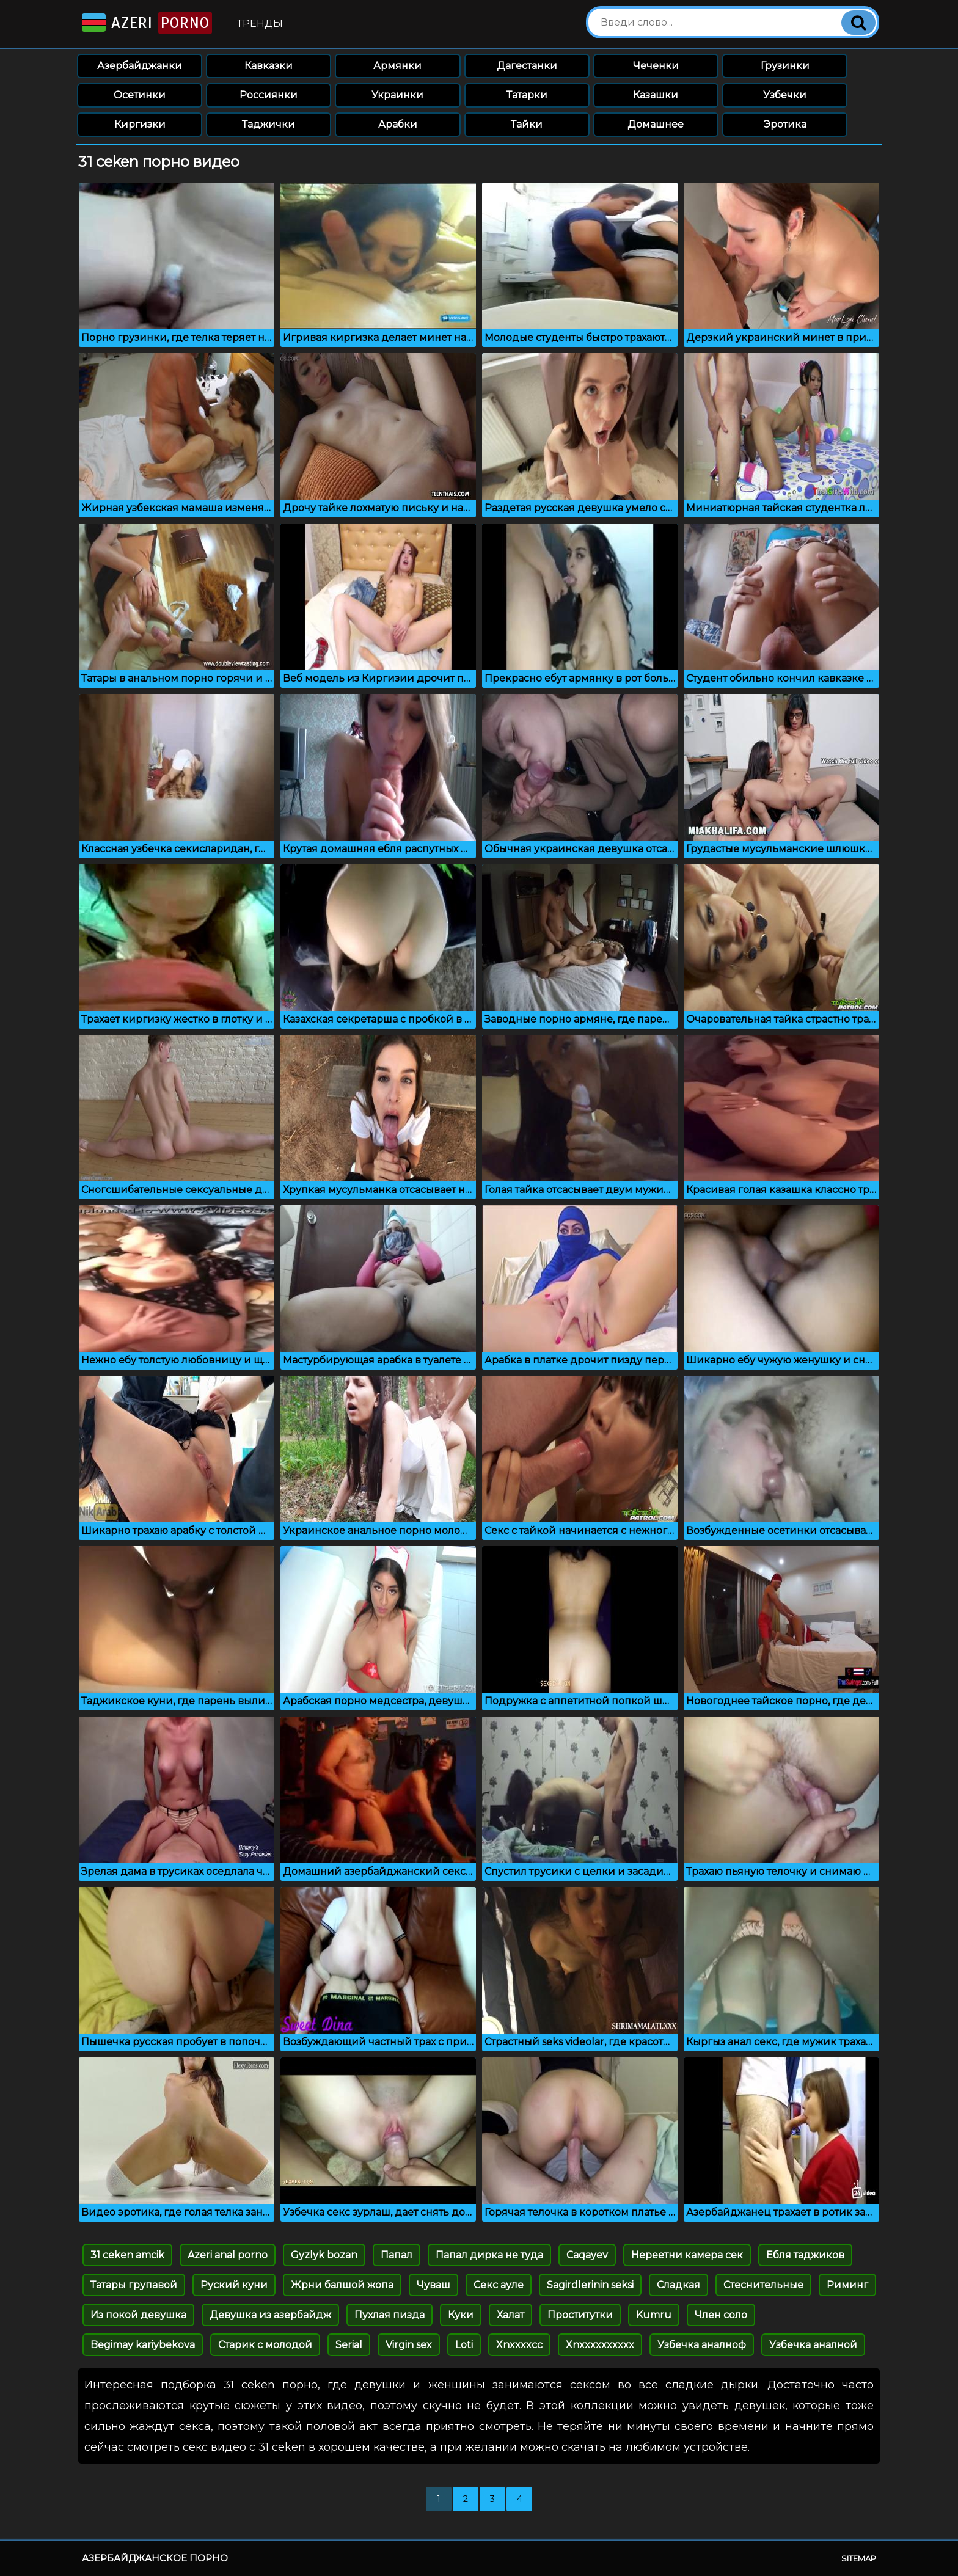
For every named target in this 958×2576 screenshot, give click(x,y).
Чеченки (656, 65)
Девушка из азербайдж (270, 2315)
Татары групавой (133, 2285)
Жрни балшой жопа (342, 2285)
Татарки (526, 95)
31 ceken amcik (127, 2255)
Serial (348, 2345)
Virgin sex (409, 2345)
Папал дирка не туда (489, 2255)
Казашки (655, 95)
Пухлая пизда (389, 2315)
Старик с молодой (265, 2345)
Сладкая (678, 2285)
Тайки (527, 124)
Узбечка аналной (813, 2345)
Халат (510, 2315)
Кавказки (268, 65)
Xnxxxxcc (519, 2345)
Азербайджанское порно (155, 2558)
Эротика (785, 124)
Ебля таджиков (805, 2255)
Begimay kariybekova (142, 2345)
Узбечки (784, 95)
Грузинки (785, 65)
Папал (396, 2255)
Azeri (145, 23)
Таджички (268, 124)
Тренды (260, 23)
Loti (464, 2345)
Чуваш (433, 2285)
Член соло (721, 2315)
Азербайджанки (139, 65)
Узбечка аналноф (701, 2345)
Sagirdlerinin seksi (590, 2285)
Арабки (397, 124)
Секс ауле (499, 2285)
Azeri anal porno (228, 2255)
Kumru (653, 2315)
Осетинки (140, 95)
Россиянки (269, 95)
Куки (461, 2315)
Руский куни (234, 2285)
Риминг (847, 2285)
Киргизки (140, 124)
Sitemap (858, 2558)
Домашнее (655, 124)
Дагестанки (527, 65)
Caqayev (587, 2255)
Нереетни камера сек (687, 2255)
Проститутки (580, 2315)
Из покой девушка (138, 2315)
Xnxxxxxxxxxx (600, 2345)
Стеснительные (763, 2285)
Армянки (397, 65)
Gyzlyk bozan (324, 2255)
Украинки (397, 95)
